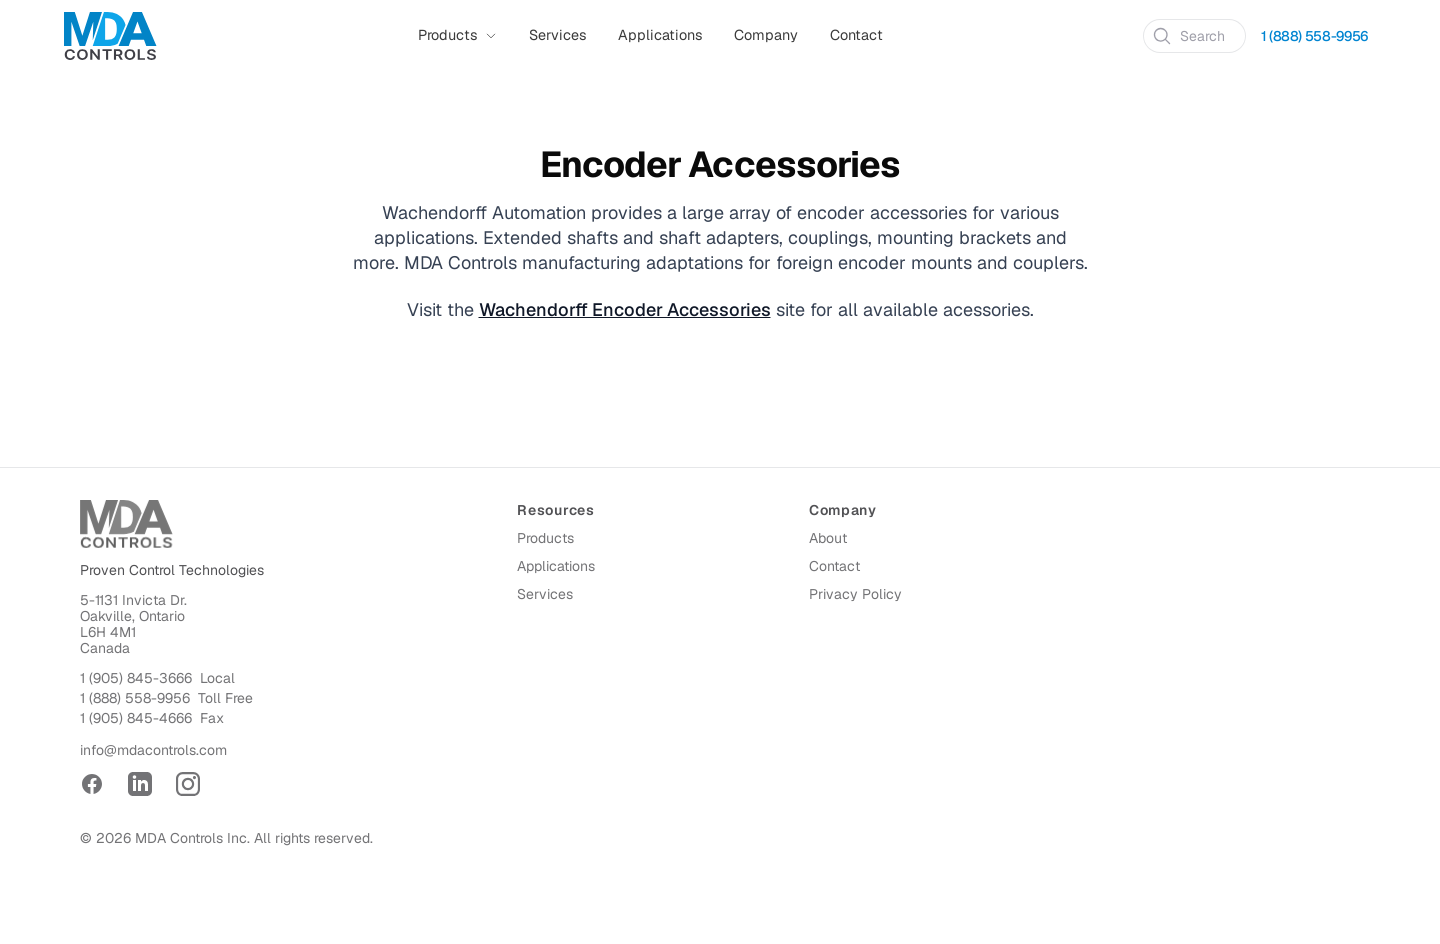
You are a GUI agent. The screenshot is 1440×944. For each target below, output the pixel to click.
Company (766, 35)
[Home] (110, 36)
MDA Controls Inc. (192, 838)
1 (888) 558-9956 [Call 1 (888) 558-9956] (1314, 36)
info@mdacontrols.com (153, 750)
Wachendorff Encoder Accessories (625, 309)
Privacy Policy (855, 594)
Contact (856, 35)
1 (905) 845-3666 (136, 678)
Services (557, 35)
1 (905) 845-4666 (136, 718)
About (828, 538)
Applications (660, 35)
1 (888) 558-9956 (135, 698)
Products (545, 538)
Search (1188, 36)
